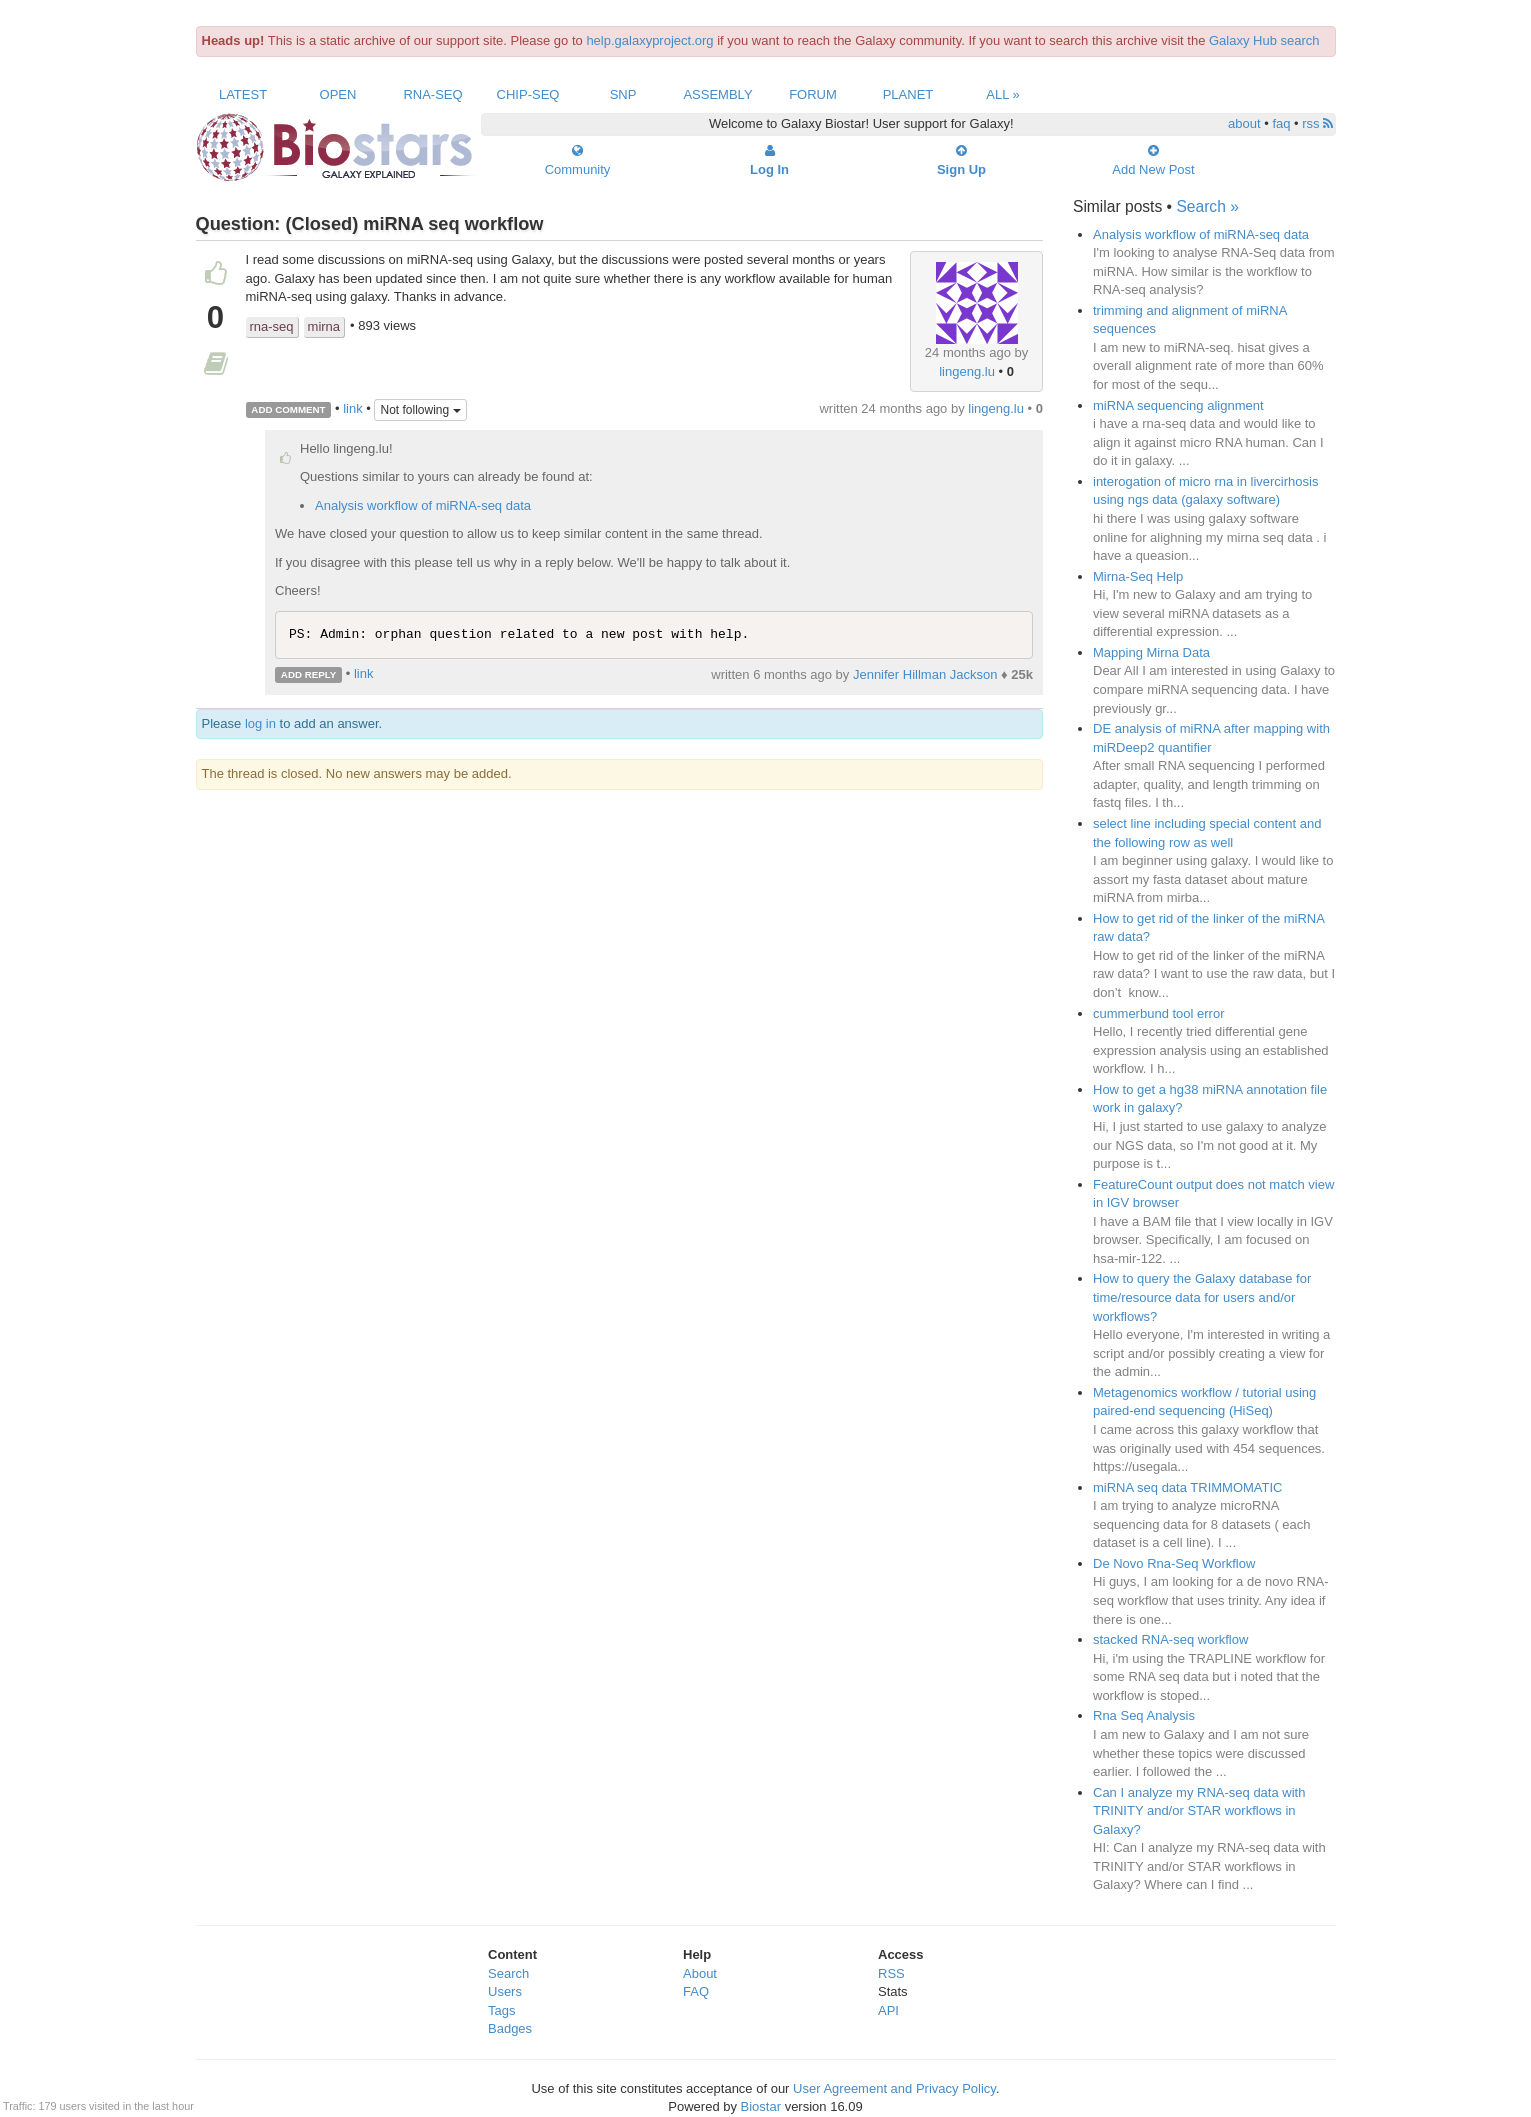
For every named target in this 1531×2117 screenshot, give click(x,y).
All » (1003, 94)
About (700, 1973)
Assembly (717, 94)
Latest (243, 94)
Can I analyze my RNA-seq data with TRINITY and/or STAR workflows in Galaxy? (1199, 1811)
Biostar (761, 2106)
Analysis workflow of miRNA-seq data (423, 505)
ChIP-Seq (528, 94)
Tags (501, 2010)
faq (1281, 123)
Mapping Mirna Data (1151, 652)
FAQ (696, 1991)
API (888, 2010)
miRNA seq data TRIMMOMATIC (1188, 1487)
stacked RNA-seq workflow (1170, 1639)
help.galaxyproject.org (649, 40)
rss (1317, 123)
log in (260, 723)
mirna (324, 326)
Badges (510, 2028)
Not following (420, 410)
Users (505, 1991)
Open (338, 94)
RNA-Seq (432, 94)
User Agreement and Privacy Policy (894, 2088)
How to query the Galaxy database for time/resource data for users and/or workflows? (1202, 1297)
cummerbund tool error (1159, 1013)
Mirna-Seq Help (1138, 576)
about (1244, 123)
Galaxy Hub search (1264, 40)
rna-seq (272, 326)
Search (508, 1973)
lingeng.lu (967, 371)
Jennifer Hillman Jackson (925, 674)
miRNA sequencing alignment (1178, 405)
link (353, 408)
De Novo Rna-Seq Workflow (1174, 1563)
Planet (908, 94)
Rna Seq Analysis (1144, 1715)
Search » (1207, 206)
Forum (813, 94)
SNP (623, 94)
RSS (891, 1973)
